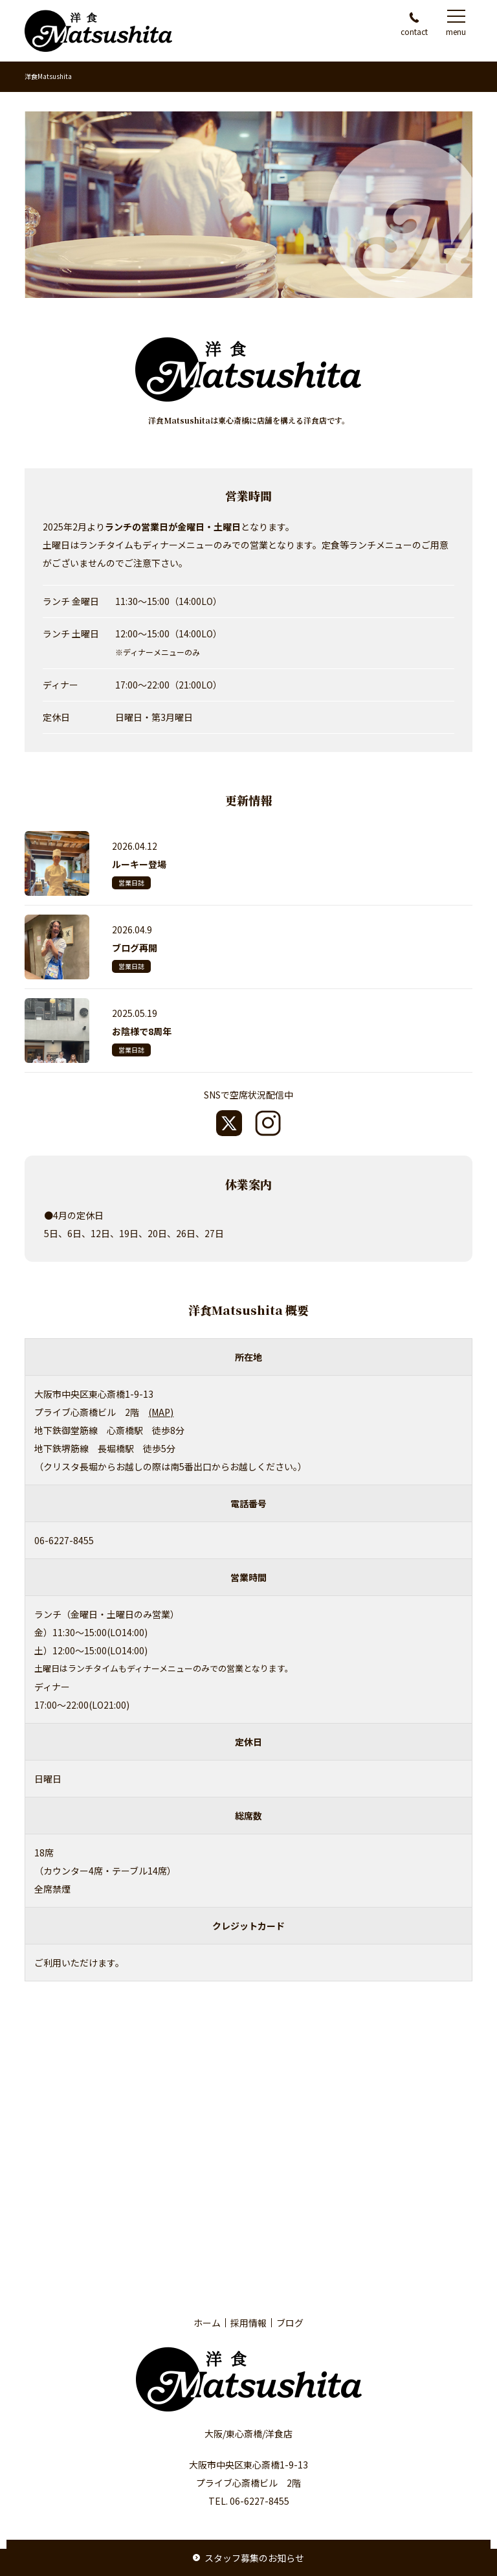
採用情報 (248, 2322)
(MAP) (160, 1412)
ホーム (207, 2322)
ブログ (290, 2322)
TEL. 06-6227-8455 (248, 2500)
